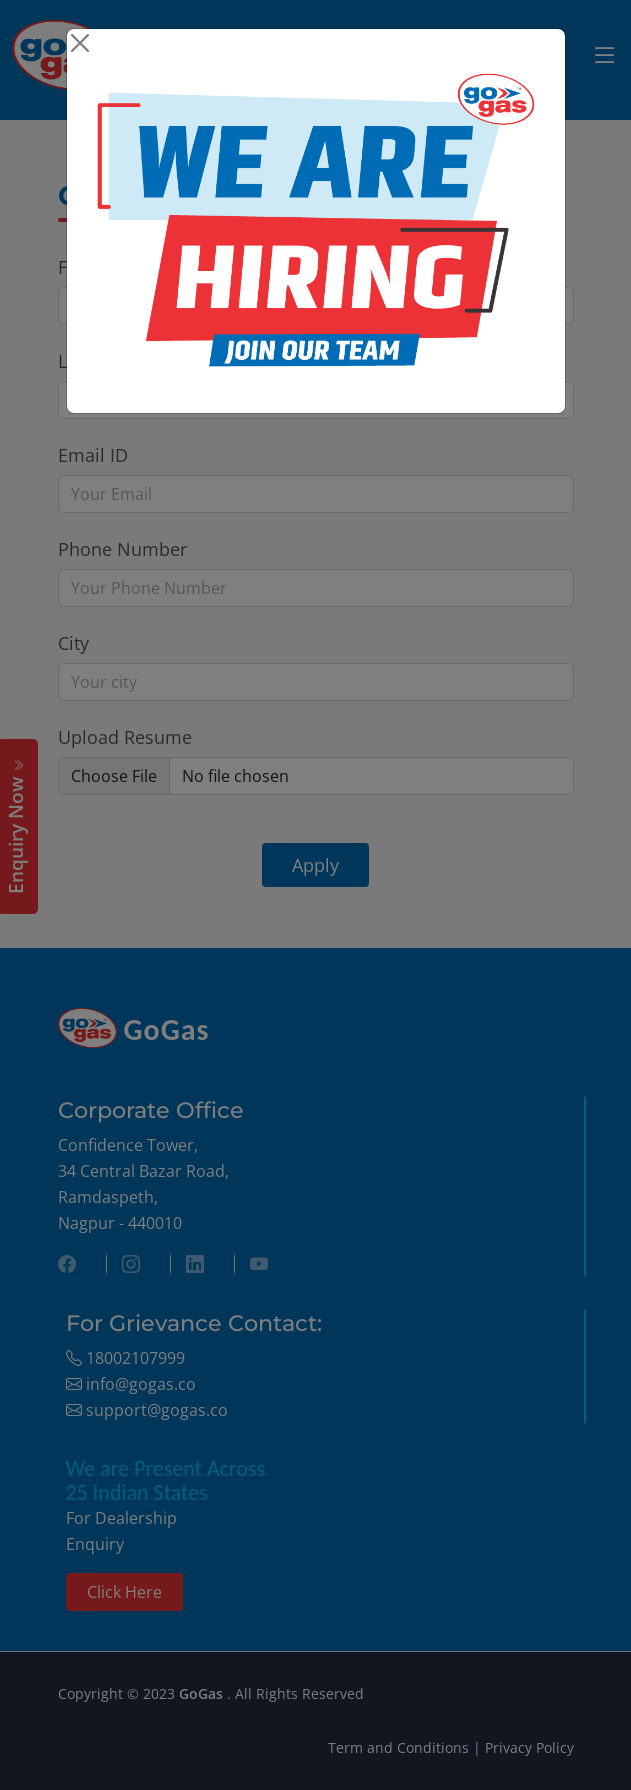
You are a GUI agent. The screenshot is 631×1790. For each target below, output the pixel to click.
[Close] (80, 42)
